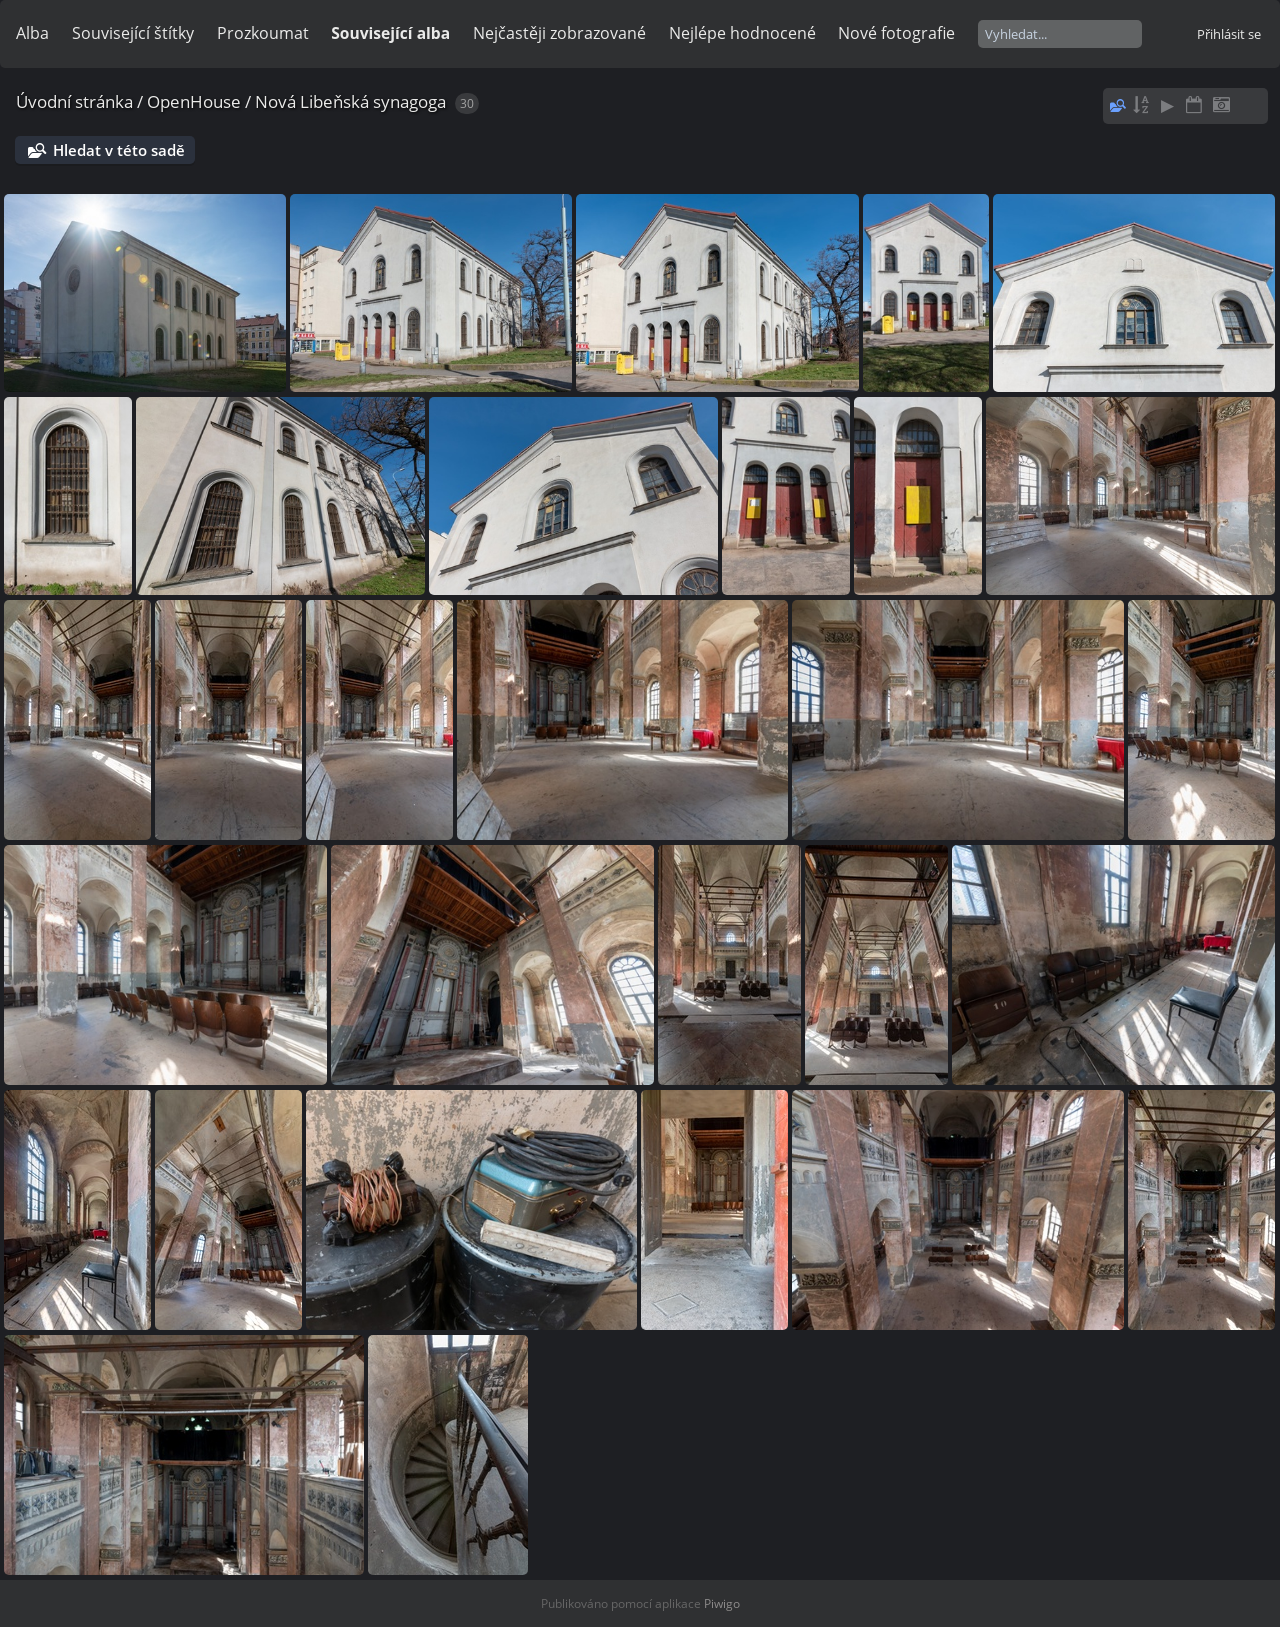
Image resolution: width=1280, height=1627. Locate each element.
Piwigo (722, 1603)
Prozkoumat (263, 33)
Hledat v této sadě (119, 150)
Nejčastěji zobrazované (559, 33)
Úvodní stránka (74, 101)
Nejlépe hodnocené (742, 33)
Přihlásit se (1229, 34)
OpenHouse (194, 101)
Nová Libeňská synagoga (350, 101)
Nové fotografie (896, 33)
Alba (32, 33)
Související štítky (133, 33)
